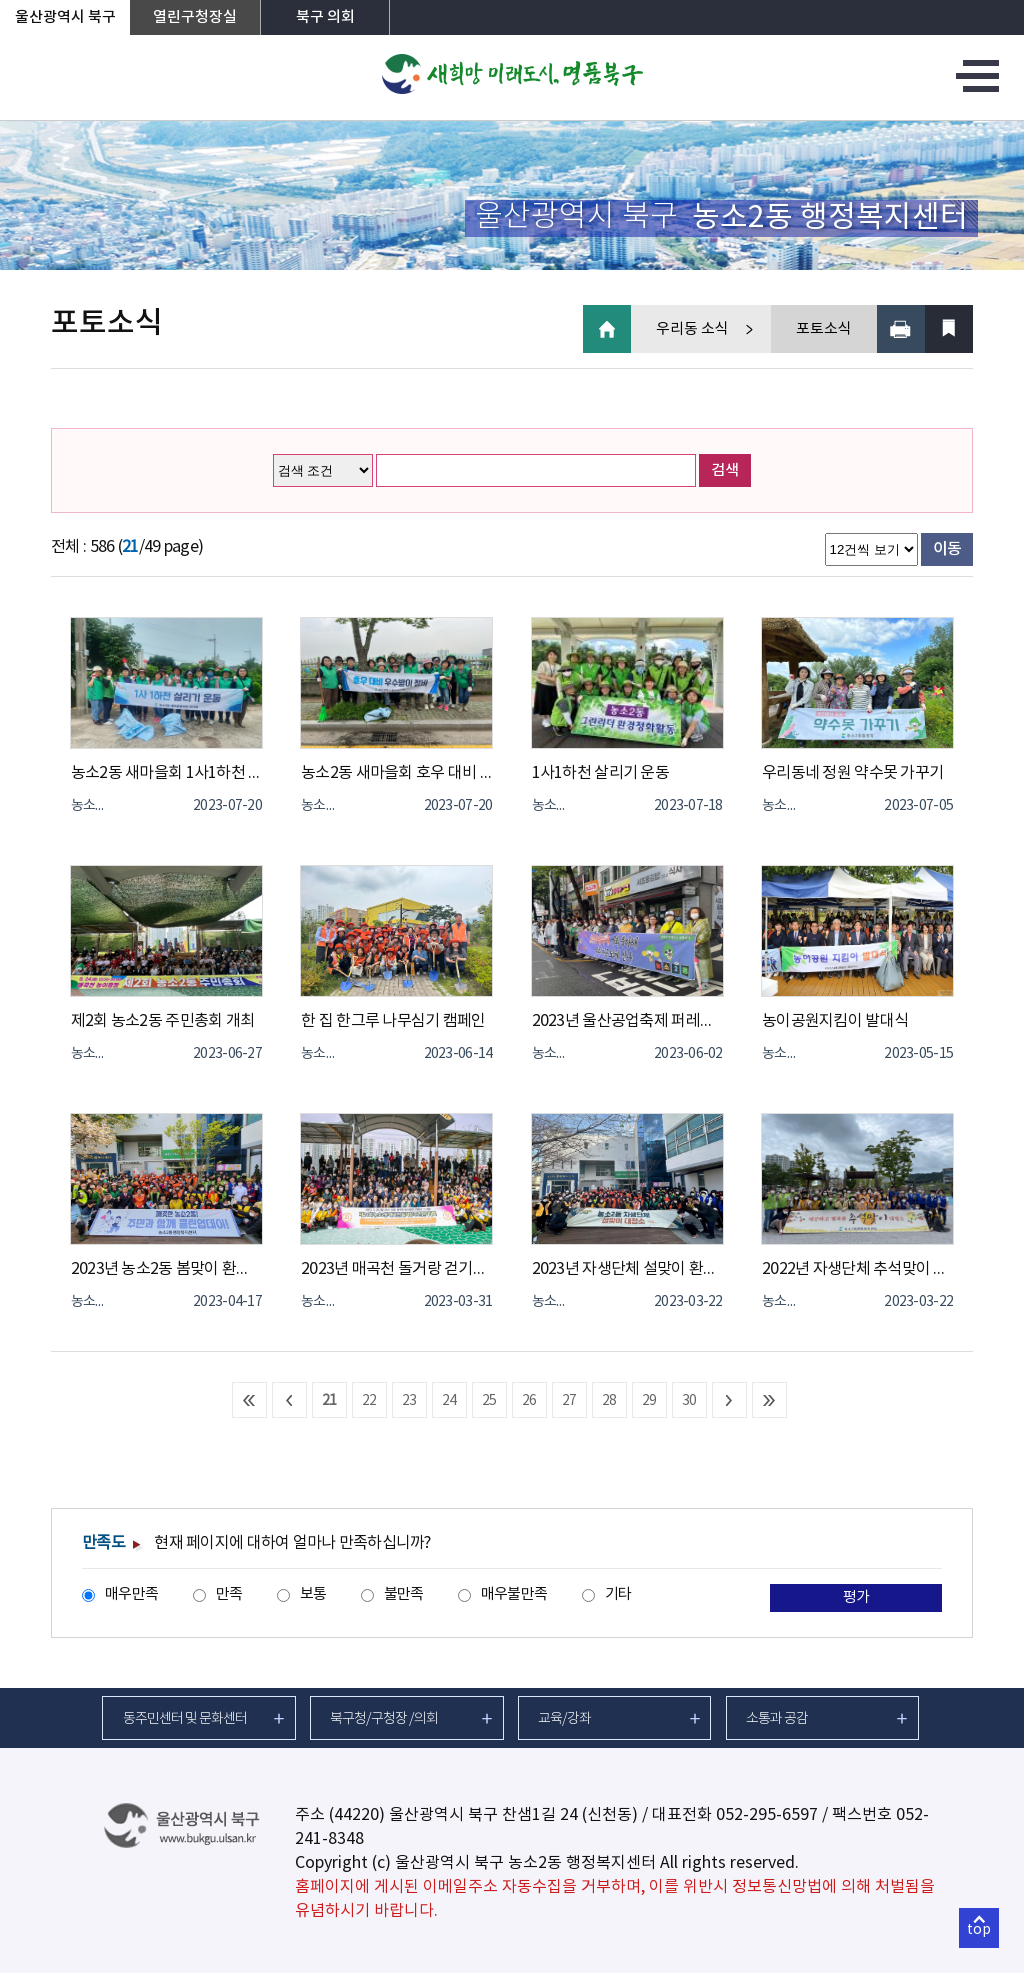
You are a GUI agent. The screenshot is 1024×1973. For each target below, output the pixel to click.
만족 (229, 1594)
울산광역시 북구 (65, 17)
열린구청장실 (195, 17)
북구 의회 (325, 17)
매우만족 (131, 1594)
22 (369, 1401)
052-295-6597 (767, 1815)
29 (649, 1401)
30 (689, 1401)
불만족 (404, 1594)
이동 (947, 549)
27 (569, 1401)
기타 (618, 1594)
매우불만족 (514, 1594)
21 (329, 1401)
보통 (313, 1594)
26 (529, 1401)
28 (609, 1401)
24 (449, 1401)
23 (409, 1401)
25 (489, 1401)
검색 (725, 470)
